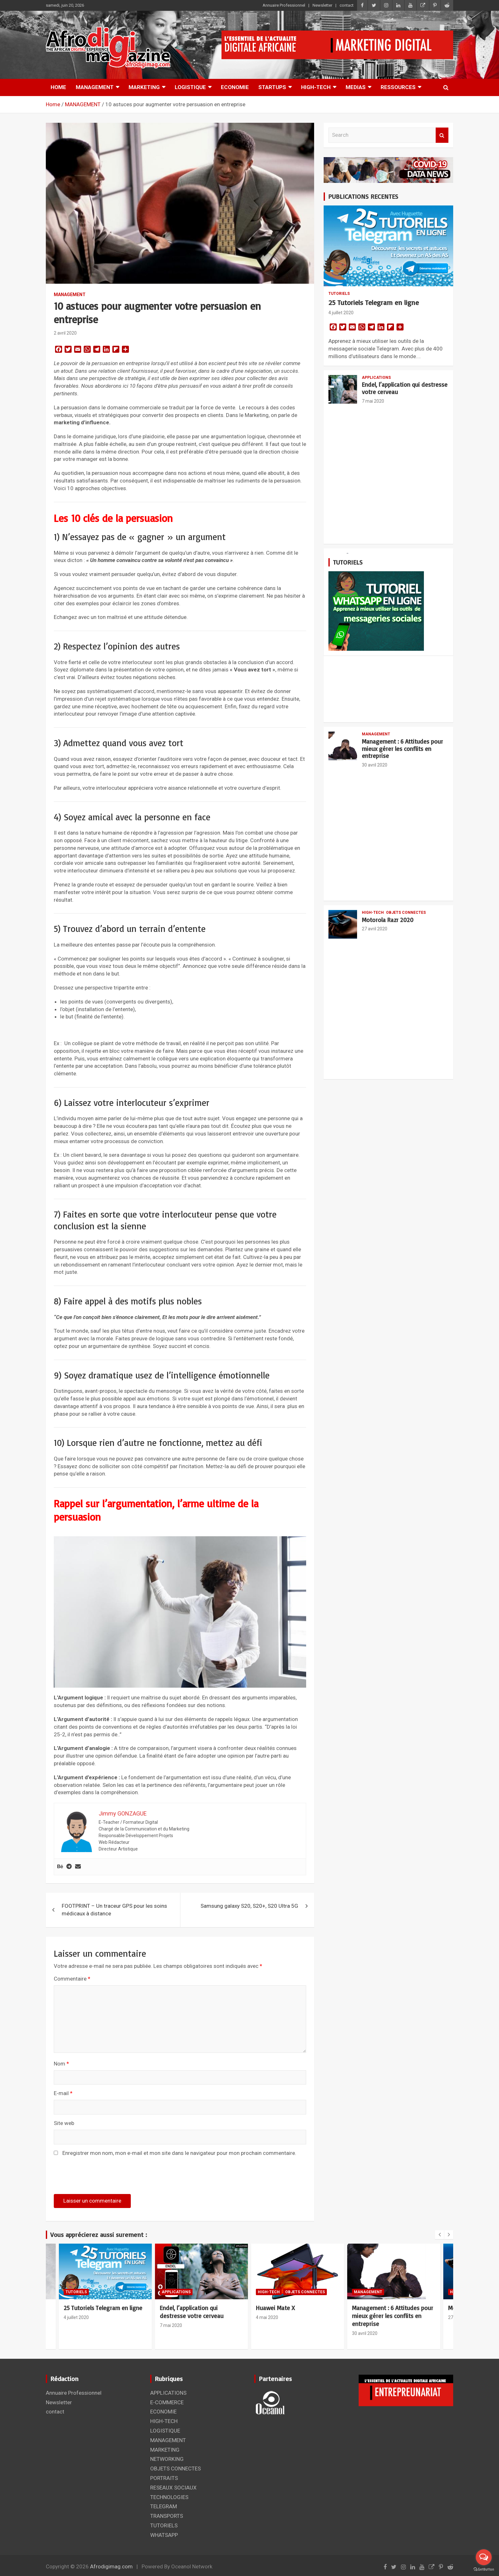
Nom (61, 2063)
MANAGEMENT (95, 87)
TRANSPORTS (166, 2516)
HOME (58, 87)
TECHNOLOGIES (169, 2497)
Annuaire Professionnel (284, 5)
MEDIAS (356, 87)
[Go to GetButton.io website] (484, 2569)
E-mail (63, 2093)
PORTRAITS (164, 2478)
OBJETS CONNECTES (406, 912)
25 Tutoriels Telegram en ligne (373, 302)
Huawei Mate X (275, 2308)
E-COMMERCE (167, 2402)
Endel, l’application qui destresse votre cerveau (404, 388)
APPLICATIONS (376, 377)
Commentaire (72, 1978)
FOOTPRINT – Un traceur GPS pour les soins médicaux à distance (114, 1910)
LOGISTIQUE (190, 87)
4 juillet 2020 (341, 312)
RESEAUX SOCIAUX (173, 2487)
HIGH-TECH (316, 87)
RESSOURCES (398, 87)
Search (442, 135)
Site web (64, 2123)
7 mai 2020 (373, 401)
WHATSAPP (164, 2535)
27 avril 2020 (374, 928)
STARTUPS (272, 87)
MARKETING (144, 87)
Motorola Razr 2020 (387, 920)
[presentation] (97, 2178)
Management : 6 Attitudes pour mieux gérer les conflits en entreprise (402, 749)
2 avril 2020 (65, 333)
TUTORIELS (339, 293)
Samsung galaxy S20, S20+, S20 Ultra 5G (249, 1906)
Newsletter (322, 5)
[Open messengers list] (484, 2557)
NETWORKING (167, 2459)
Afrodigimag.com (111, 2566)
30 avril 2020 (374, 764)
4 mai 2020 (267, 2317)
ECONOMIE (235, 87)
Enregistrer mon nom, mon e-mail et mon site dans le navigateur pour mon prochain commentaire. (179, 2153)
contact (347, 5)
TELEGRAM (163, 2506)
